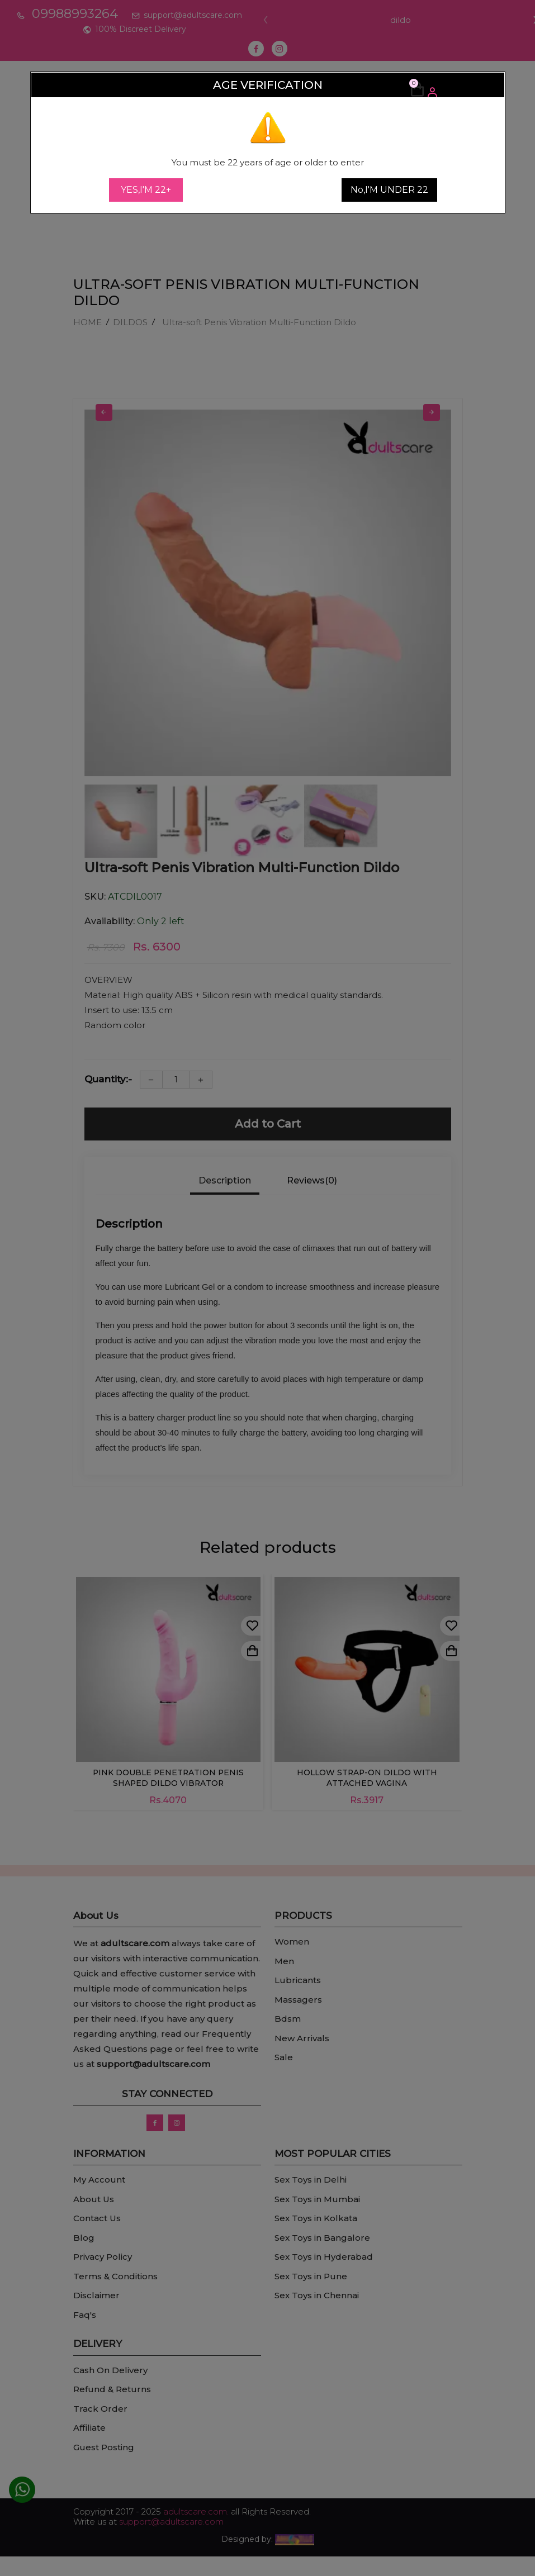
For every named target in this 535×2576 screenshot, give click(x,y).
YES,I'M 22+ (146, 189)
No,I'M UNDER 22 (389, 189)
